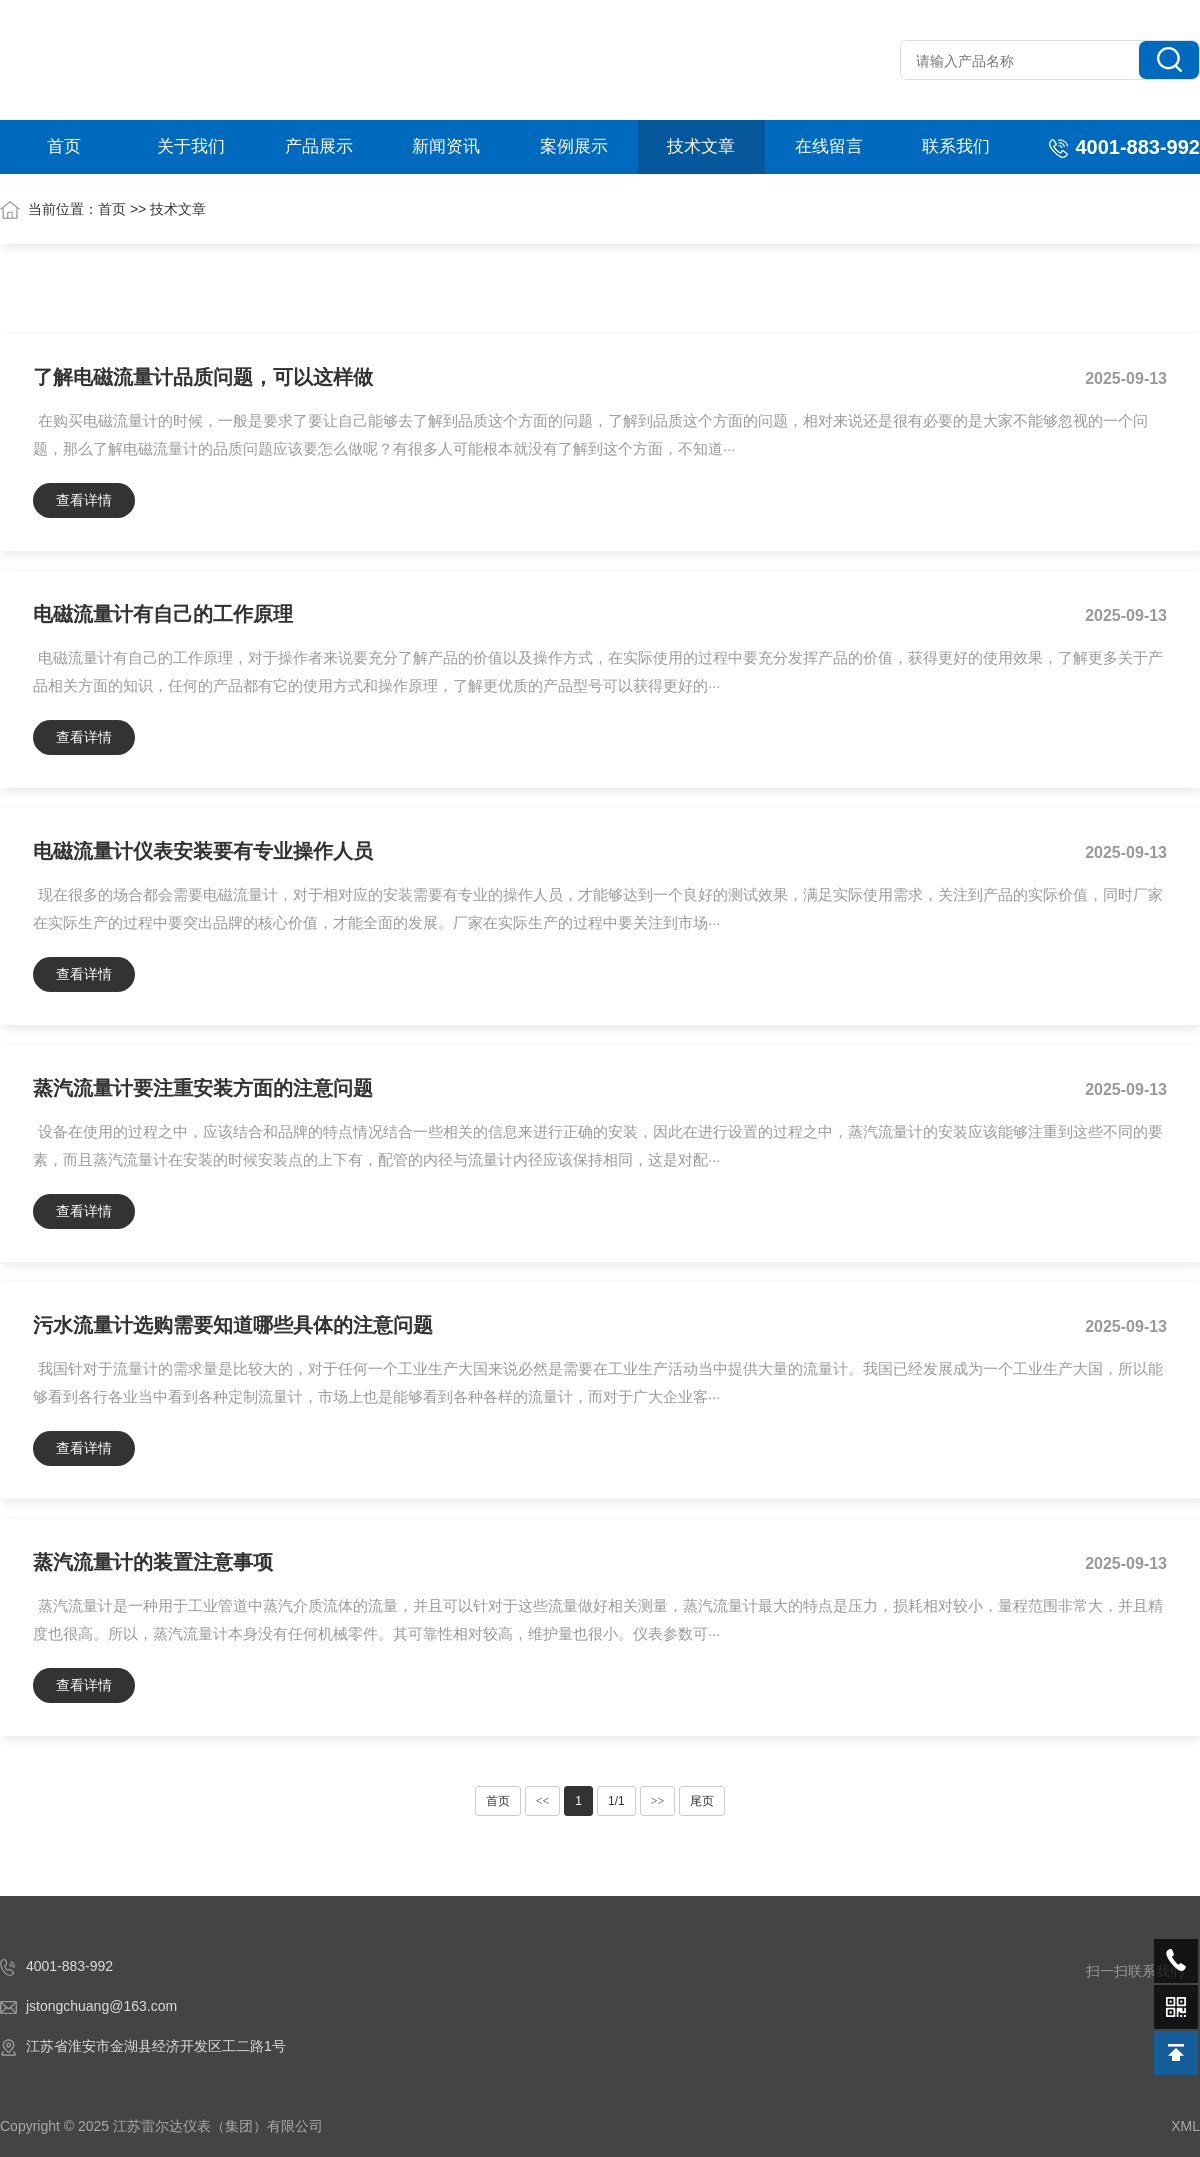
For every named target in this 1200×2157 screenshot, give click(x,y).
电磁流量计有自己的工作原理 (163, 614)
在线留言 (829, 146)
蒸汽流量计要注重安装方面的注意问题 (203, 1088)
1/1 (616, 1801)
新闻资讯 (446, 146)
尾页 (702, 1801)
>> (658, 1801)
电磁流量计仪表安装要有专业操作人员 (203, 851)
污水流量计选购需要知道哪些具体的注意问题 (233, 1325)
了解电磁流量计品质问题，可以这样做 (203, 377)
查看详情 (84, 500)
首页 (64, 146)
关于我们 (191, 146)
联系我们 (956, 146)
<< (543, 1801)
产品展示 (319, 146)
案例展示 (574, 146)
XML (1185, 2126)
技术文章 (701, 146)
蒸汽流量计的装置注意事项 (153, 1562)
